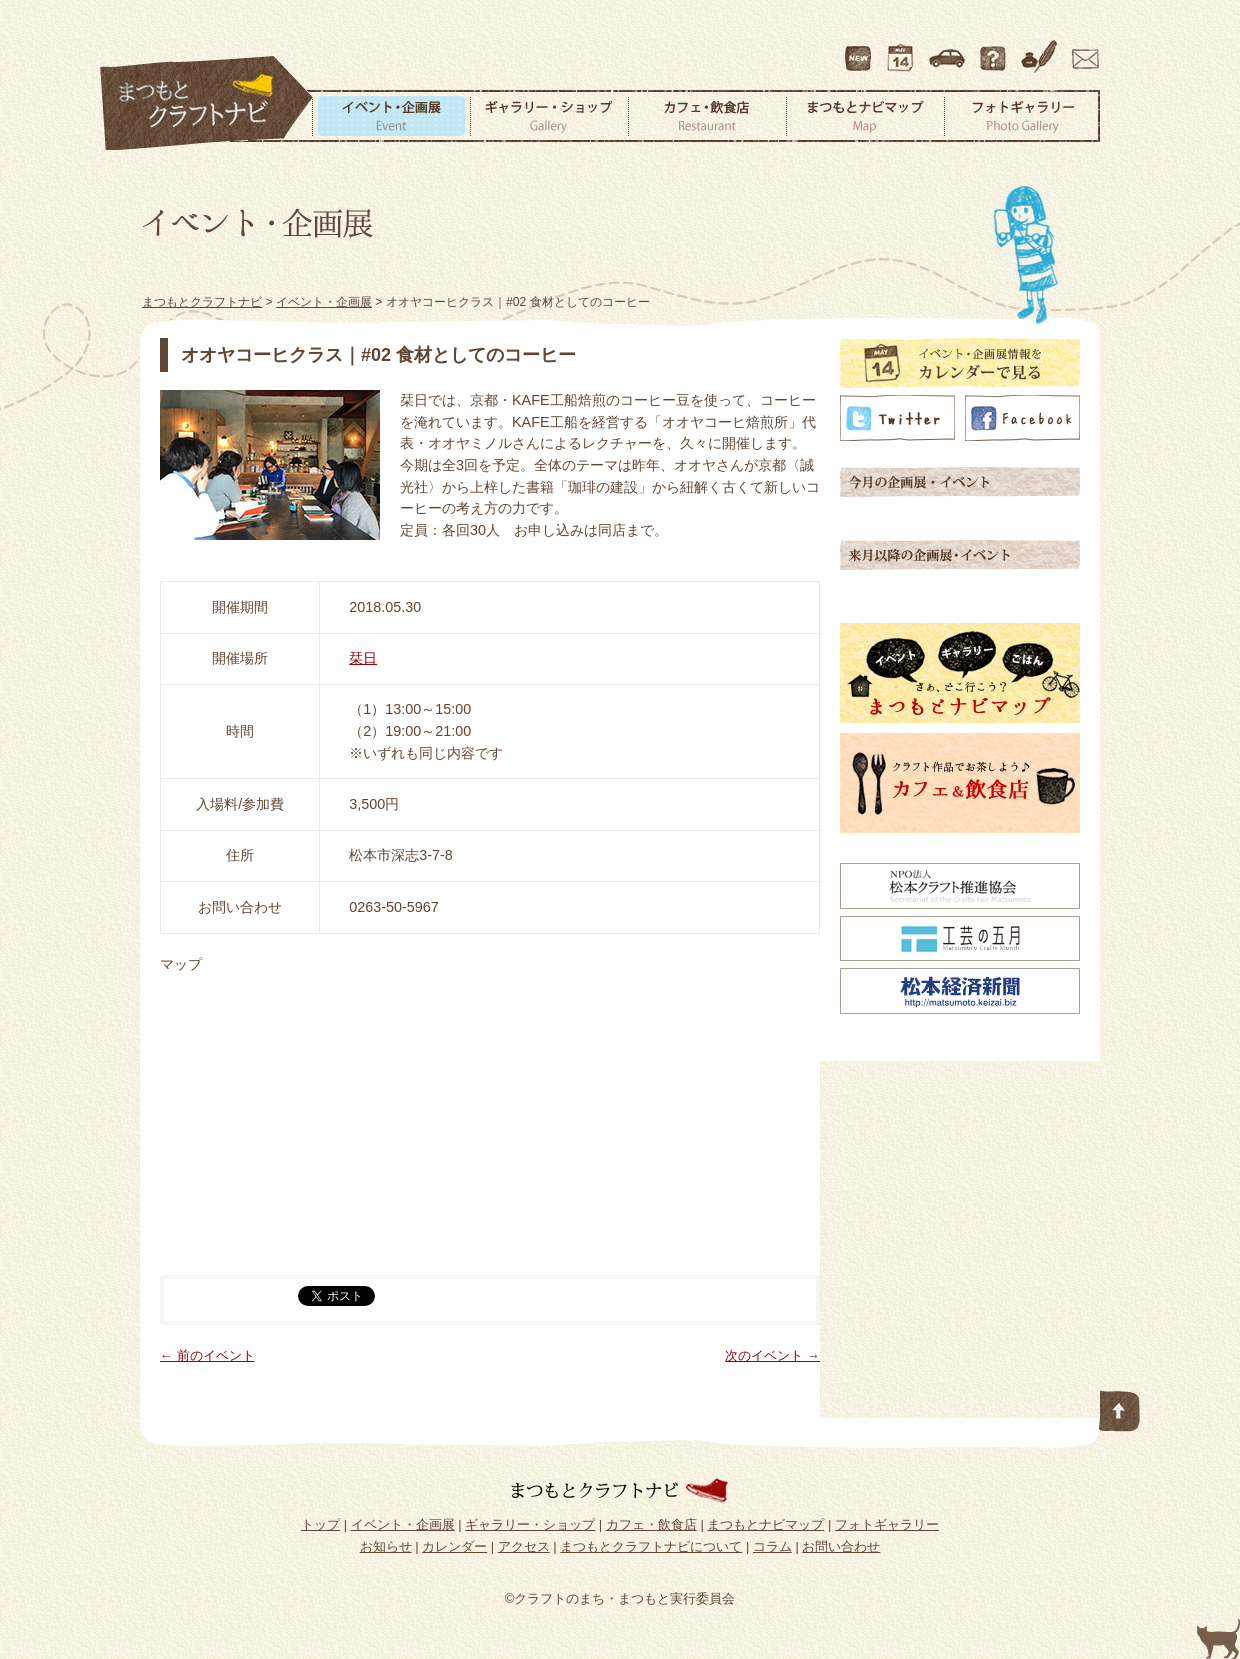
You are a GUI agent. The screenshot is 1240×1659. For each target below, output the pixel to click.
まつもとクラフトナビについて (995, 49)
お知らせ (386, 1546)
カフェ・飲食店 (707, 116)
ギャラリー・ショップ (549, 116)
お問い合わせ (1082, 49)
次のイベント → (772, 1355)
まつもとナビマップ (865, 116)
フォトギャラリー (1022, 116)
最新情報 (859, 49)
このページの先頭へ (1120, 1407)
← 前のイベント (207, 1355)
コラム (1042, 49)
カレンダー (904, 49)
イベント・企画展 (391, 116)
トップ (320, 1524)
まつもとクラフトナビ (207, 104)
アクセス (949, 49)
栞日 (363, 658)
